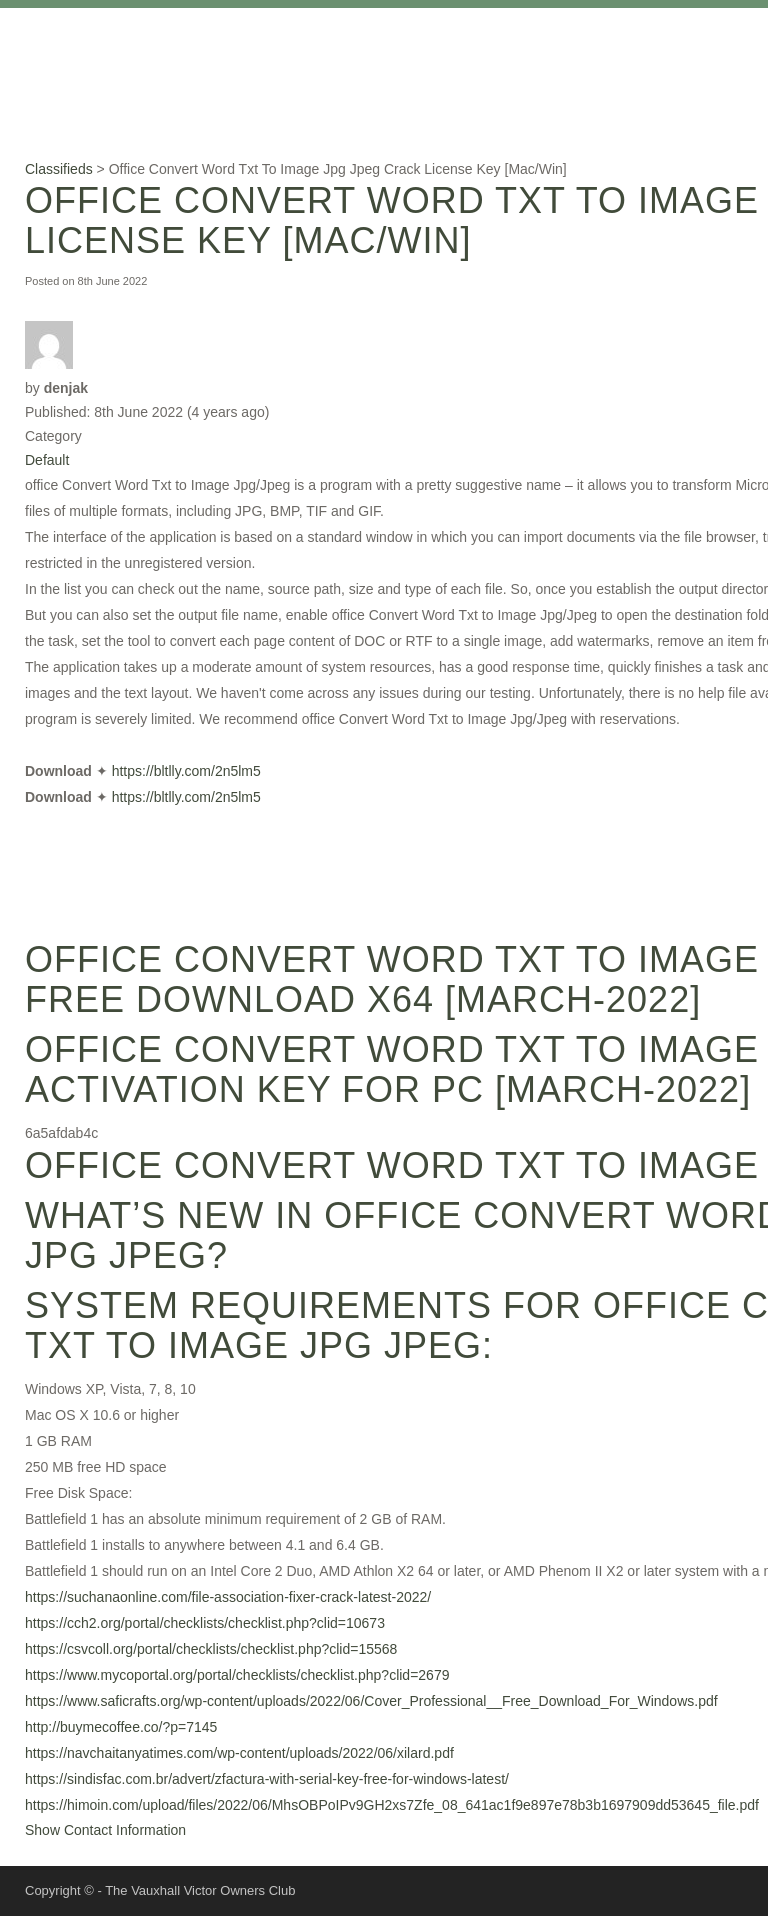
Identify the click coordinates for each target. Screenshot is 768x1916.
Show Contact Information (105, 1830)
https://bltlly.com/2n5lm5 (186, 771)
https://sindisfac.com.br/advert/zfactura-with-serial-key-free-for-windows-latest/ (267, 1779)
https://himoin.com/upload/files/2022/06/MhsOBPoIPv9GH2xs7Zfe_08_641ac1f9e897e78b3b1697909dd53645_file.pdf (392, 1805)
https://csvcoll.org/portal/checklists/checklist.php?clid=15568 (211, 1649)
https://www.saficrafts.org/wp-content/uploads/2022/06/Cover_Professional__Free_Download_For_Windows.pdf (371, 1701)
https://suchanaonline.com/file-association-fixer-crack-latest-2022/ (228, 1597)
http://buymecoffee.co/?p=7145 (121, 1727)
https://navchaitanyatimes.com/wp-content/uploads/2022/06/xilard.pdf (239, 1753)
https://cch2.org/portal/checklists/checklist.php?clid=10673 (205, 1623)
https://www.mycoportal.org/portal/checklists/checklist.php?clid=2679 (237, 1675)
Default (47, 460)
